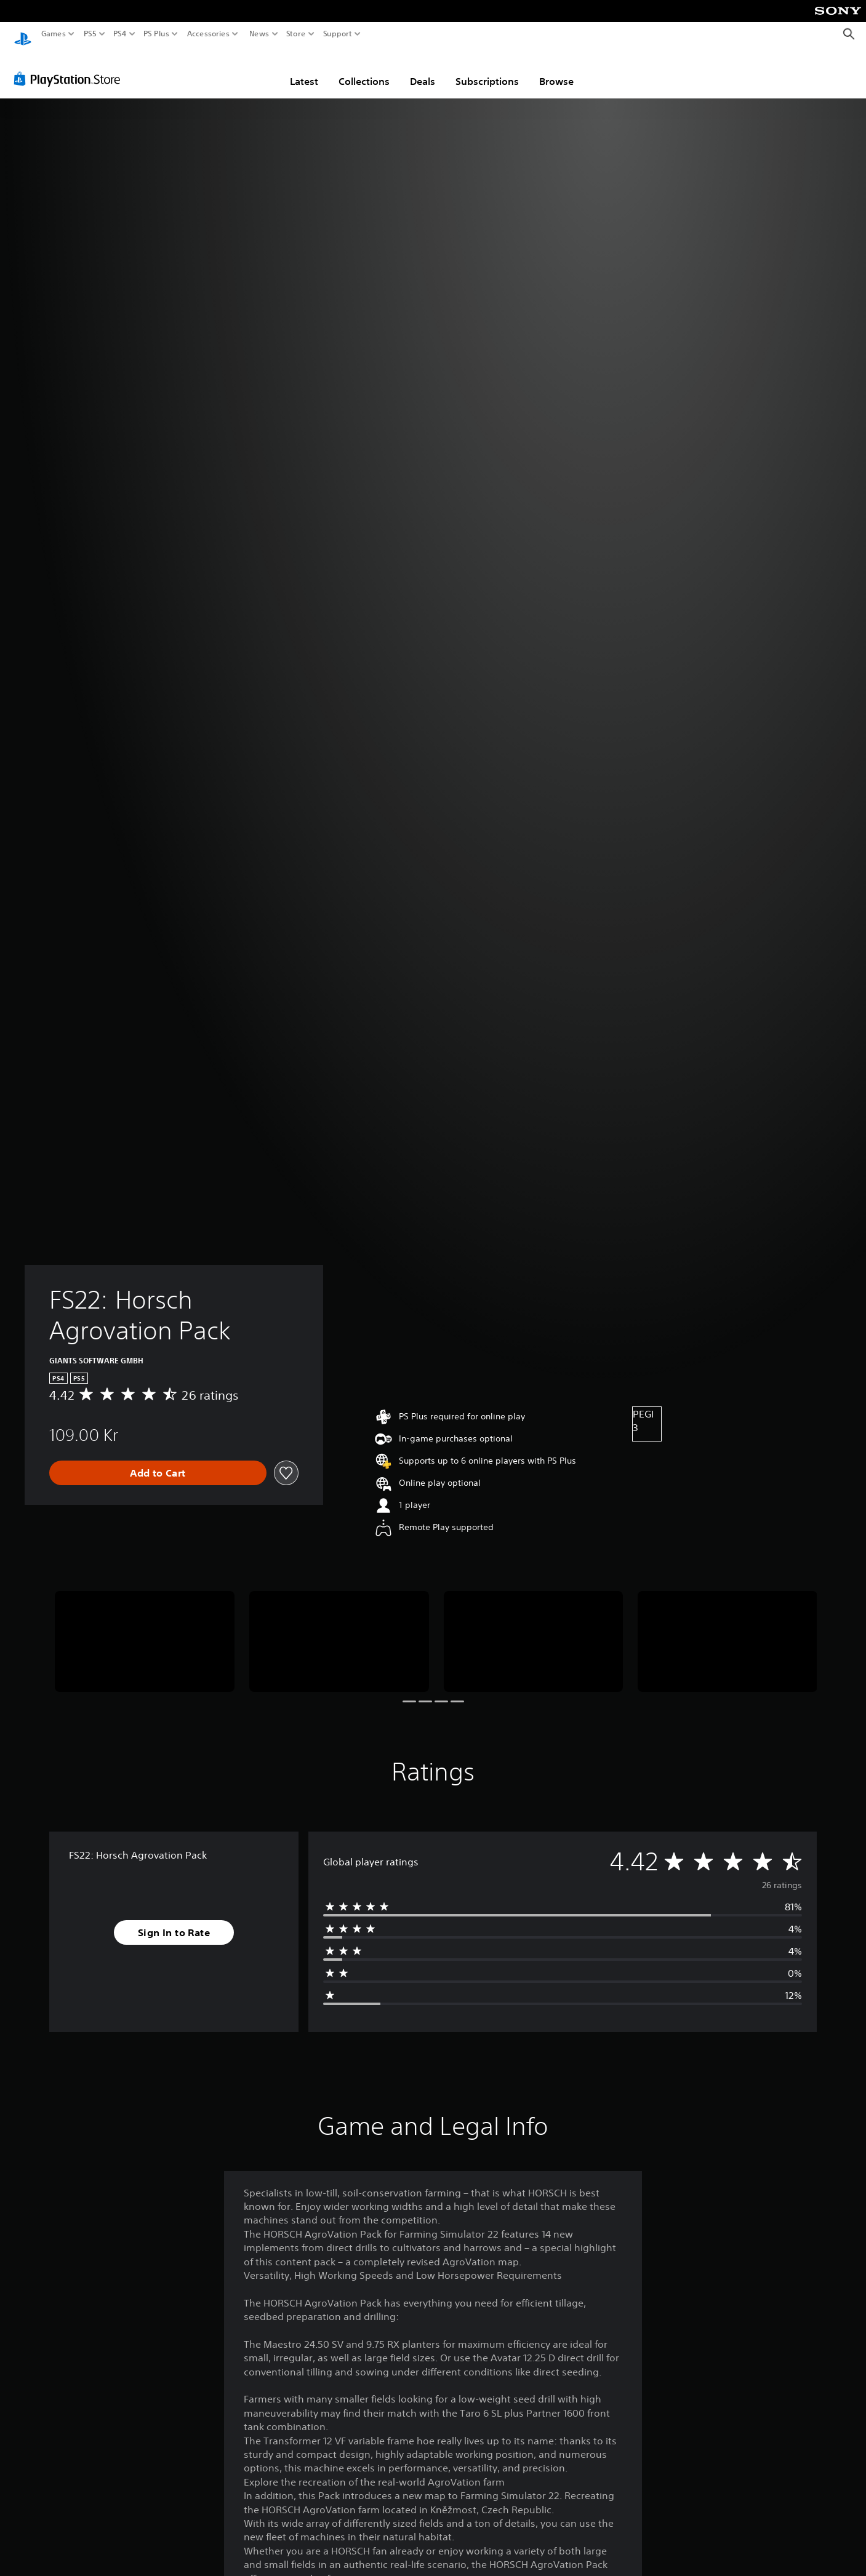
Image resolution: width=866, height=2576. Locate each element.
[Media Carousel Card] (145, 1629)
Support (338, 34)
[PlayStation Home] (22, 34)
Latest (304, 69)
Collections (364, 69)
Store (296, 34)
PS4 (120, 34)
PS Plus (156, 34)
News (259, 34)
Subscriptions (487, 69)
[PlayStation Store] (70, 67)
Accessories (208, 34)
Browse (556, 69)
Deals (422, 69)
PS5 (90, 34)
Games (53, 34)
